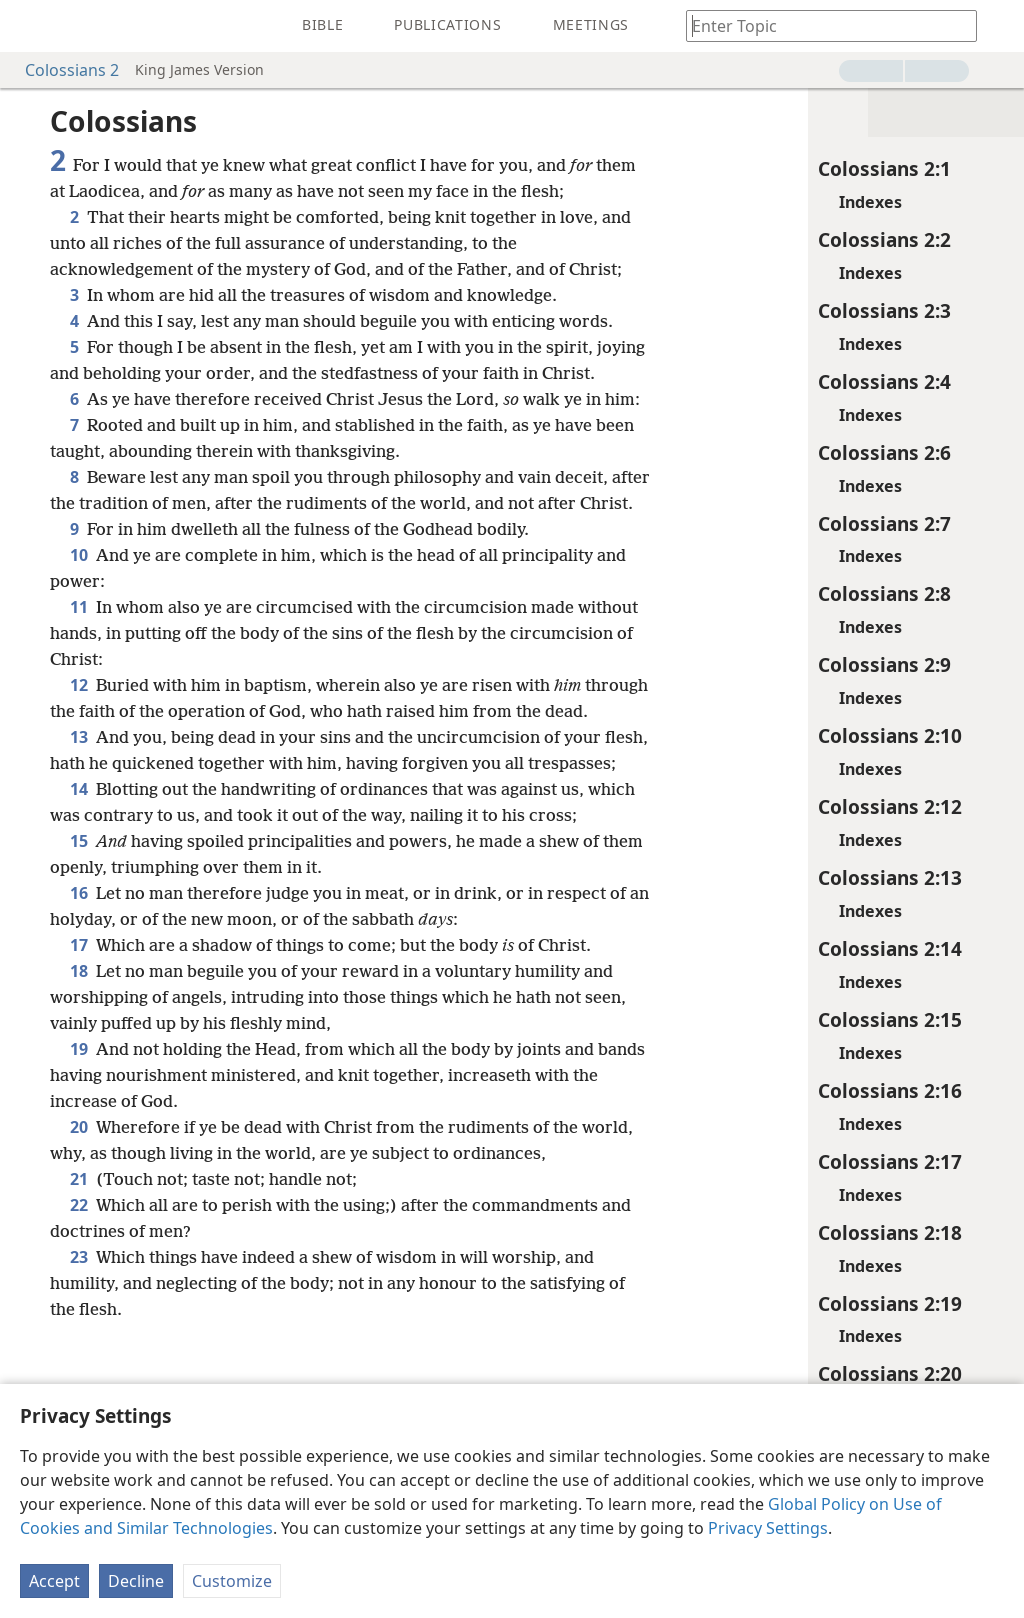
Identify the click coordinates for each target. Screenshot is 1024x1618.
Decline (136, 1581)
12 (79, 763)
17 (79, 1101)
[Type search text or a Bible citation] (822, 25)
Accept (54, 1581)
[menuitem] (30, 26)
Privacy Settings (768, 1528)
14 (79, 919)
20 (79, 1283)
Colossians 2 (62, 70)
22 (79, 1361)
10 (79, 633)
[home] (30, 26)
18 (79, 1127)
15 (79, 997)
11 (79, 685)
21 (79, 1335)
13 (79, 841)
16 (79, 1049)
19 (79, 1205)
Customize (232, 1581)
